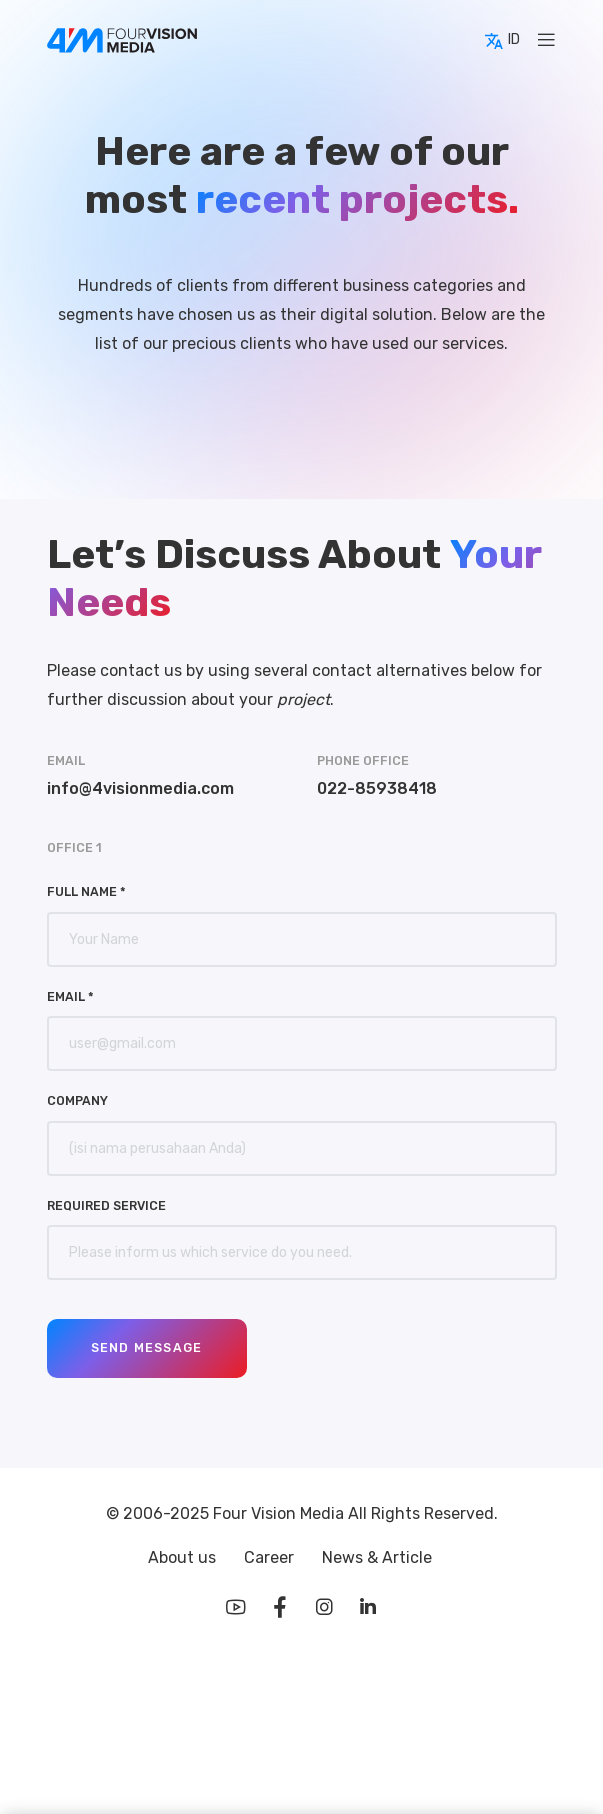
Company (77, 1100)
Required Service (106, 1205)
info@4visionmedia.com (140, 788)
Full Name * (86, 891)
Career (271, 1557)
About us (184, 1557)
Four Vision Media (280, 1513)
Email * (70, 996)
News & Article (377, 1557)
